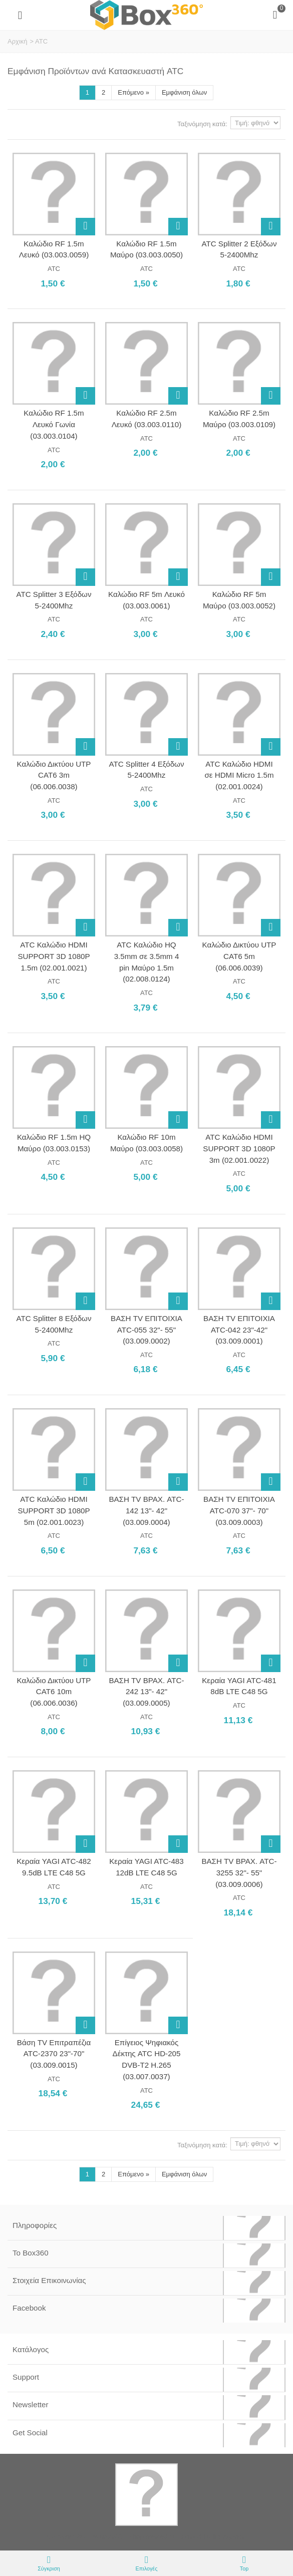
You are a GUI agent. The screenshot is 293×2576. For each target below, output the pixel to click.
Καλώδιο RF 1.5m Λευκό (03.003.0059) (54, 249)
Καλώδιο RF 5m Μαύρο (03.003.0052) (239, 600)
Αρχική (18, 41)
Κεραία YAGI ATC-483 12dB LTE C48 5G (146, 1867)
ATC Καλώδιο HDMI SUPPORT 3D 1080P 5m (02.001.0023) (54, 1510)
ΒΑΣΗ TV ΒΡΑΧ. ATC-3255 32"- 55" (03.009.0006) (238, 1872)
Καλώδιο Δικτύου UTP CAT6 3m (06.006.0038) (54, 775)
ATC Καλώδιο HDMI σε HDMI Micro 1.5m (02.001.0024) (238, 775)
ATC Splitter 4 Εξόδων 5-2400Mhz (146, 770)
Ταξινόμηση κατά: (202, 124)
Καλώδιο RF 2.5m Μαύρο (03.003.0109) (239, 419)
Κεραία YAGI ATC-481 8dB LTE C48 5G (239, 1686)
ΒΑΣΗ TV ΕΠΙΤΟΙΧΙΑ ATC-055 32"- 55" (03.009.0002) (146, 1329)
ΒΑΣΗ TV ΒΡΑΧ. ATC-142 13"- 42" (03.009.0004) (146, 1510)
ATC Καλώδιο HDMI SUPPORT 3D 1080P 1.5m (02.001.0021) (54, 956)
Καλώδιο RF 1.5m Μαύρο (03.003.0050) (146, 249)
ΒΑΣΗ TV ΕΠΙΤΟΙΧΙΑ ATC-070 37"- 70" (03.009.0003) (239, 1510)
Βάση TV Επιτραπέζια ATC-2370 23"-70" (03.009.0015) (54, 2053)
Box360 (111, 2536)
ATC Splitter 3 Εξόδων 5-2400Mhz (53, 600)
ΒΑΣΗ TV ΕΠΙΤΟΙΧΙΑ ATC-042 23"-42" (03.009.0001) (239, 1329)
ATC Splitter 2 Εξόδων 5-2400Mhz (238, 249)
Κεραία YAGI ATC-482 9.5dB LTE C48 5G (54, 1867)
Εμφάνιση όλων (184, 92)
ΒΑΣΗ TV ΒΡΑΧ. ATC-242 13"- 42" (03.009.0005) (146, 1691)
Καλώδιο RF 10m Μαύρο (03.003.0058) (146, 1143)
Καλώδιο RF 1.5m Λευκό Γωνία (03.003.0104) (54, 424)
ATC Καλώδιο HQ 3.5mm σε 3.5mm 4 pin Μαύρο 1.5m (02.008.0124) (146, 961)
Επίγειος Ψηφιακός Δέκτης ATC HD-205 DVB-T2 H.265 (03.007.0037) (147, 2059)
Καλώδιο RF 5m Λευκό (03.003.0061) (146, 600)
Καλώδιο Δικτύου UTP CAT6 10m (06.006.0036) (54, 1691)
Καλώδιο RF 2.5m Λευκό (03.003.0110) (146, 419)
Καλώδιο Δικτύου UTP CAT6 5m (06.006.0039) (239, 956)
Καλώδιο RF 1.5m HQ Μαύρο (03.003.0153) (54, 1143)
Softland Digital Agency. (212, 2536)
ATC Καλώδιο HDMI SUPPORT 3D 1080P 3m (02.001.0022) (239, 1148)
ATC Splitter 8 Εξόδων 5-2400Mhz (53, 1324)
